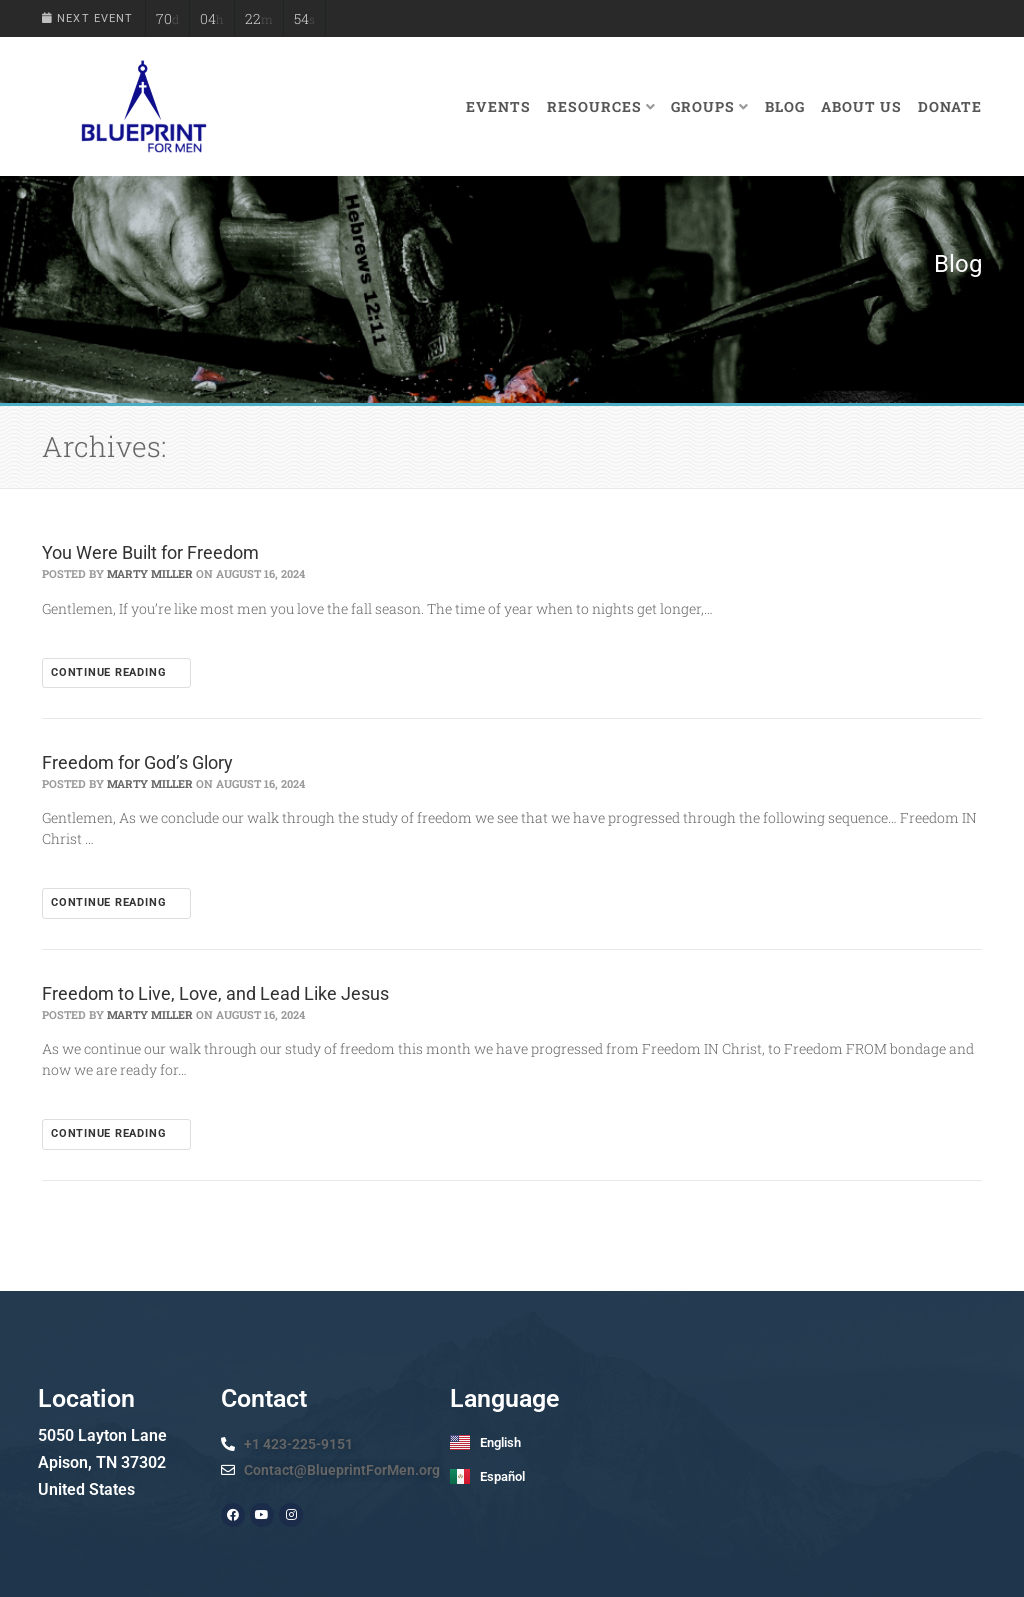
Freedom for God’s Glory (137, 762)
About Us (861, 106)
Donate (950, 106)
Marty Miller (150, 573)
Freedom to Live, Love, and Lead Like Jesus (215, 993)
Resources (601, 106)
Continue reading (116, 672)
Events (498, 106)
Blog (785, 106)
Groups (710, 106)
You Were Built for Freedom (150, 552)
